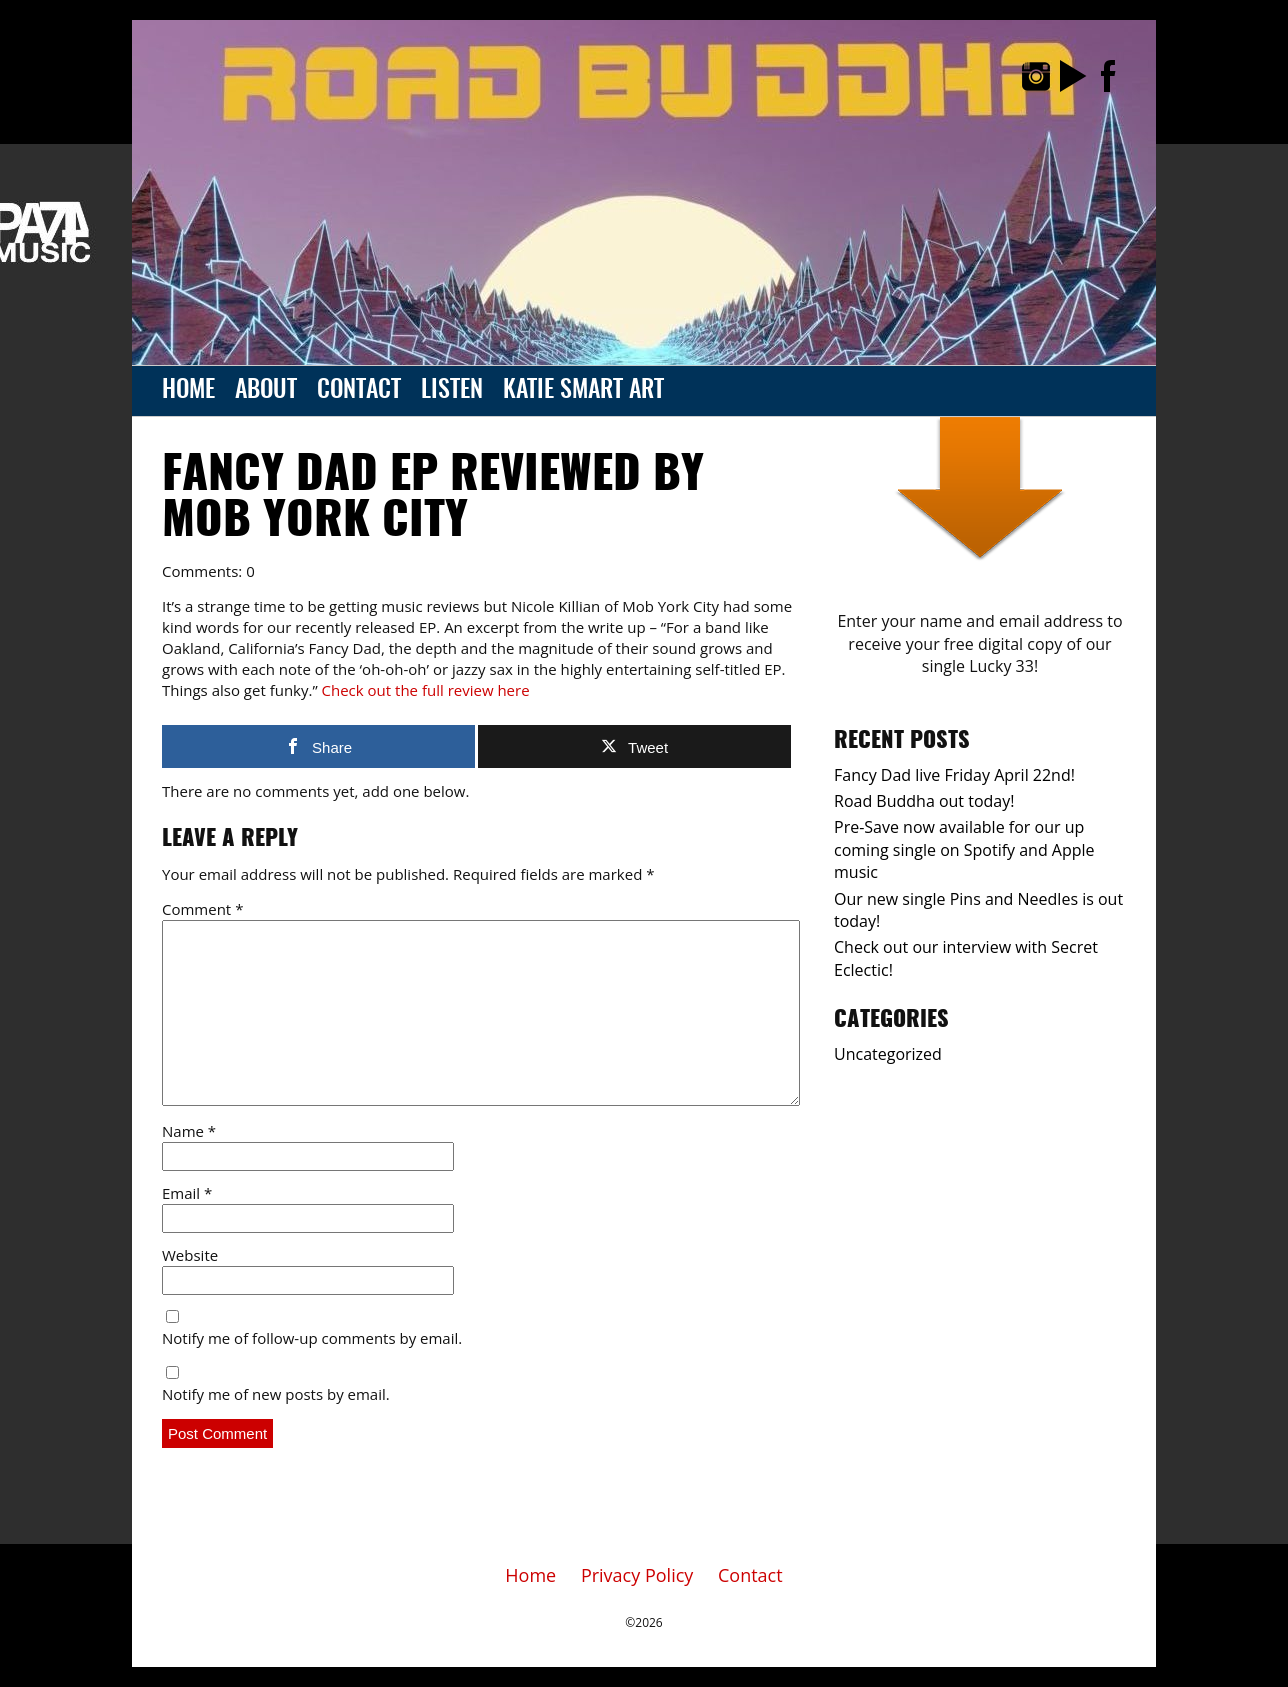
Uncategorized (888, 1054)
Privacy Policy (637, 1575)
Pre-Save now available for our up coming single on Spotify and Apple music (964, 849)
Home (188, 391)
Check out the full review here (426, 690)
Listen (452, 391)
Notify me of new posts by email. (276, 1394)
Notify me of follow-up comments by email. (312, 1338)
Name (189, 1131)
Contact (359, 391)
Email (187, 1193)
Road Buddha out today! (924, 801)
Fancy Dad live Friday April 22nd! (954, 775)
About (266, 391)
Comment (202, 909)
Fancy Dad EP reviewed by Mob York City (433, 499)
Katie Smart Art (583, 391)
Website (190, 1255)
